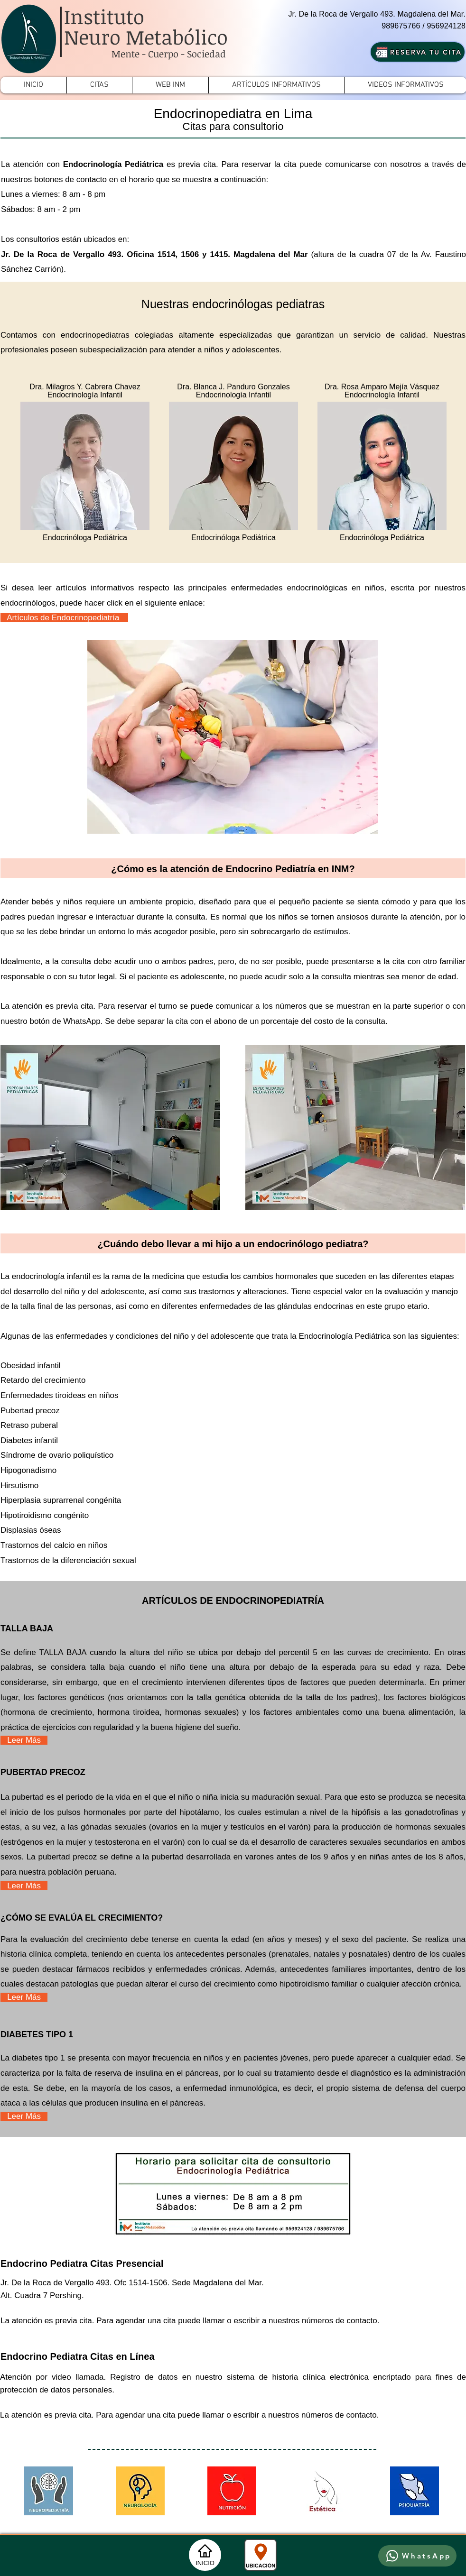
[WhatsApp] (417, 2556)
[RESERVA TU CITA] (418, 52)
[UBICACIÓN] (260, 2555)
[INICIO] (205, 2555)
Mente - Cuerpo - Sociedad (169, 53)
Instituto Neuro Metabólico (146, 26)
